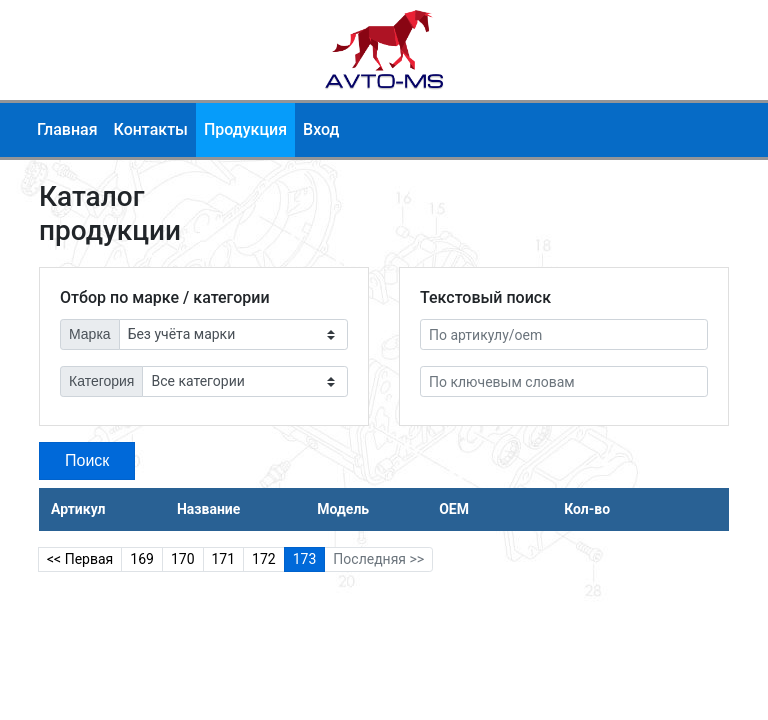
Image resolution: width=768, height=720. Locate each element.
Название (208, 509)
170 (183, 559)
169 (142, 559)
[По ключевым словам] (564, 381)
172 (264, 559)
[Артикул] (564, 334)
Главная (67, 129)
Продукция (245, 129)
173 (305, 559)
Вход (321, 129)
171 (224, 559)
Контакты (151, 129)
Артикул (78, 509)
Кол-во (587, 509)
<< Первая (80, 559)
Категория (101, 381)
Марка (90, 334)
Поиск (87, 460)
